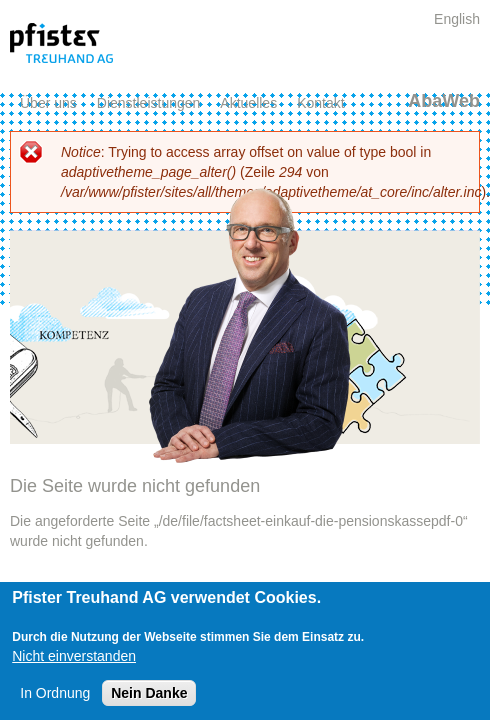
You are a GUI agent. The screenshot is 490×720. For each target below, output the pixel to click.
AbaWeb (444, 101)
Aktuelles (248, 103)
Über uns (48, 103)
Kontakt (320, 103)
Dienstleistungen (149, 103)
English (457, 19)
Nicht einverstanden (74, 656)
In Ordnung (55, 693)
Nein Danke (149, 693)
